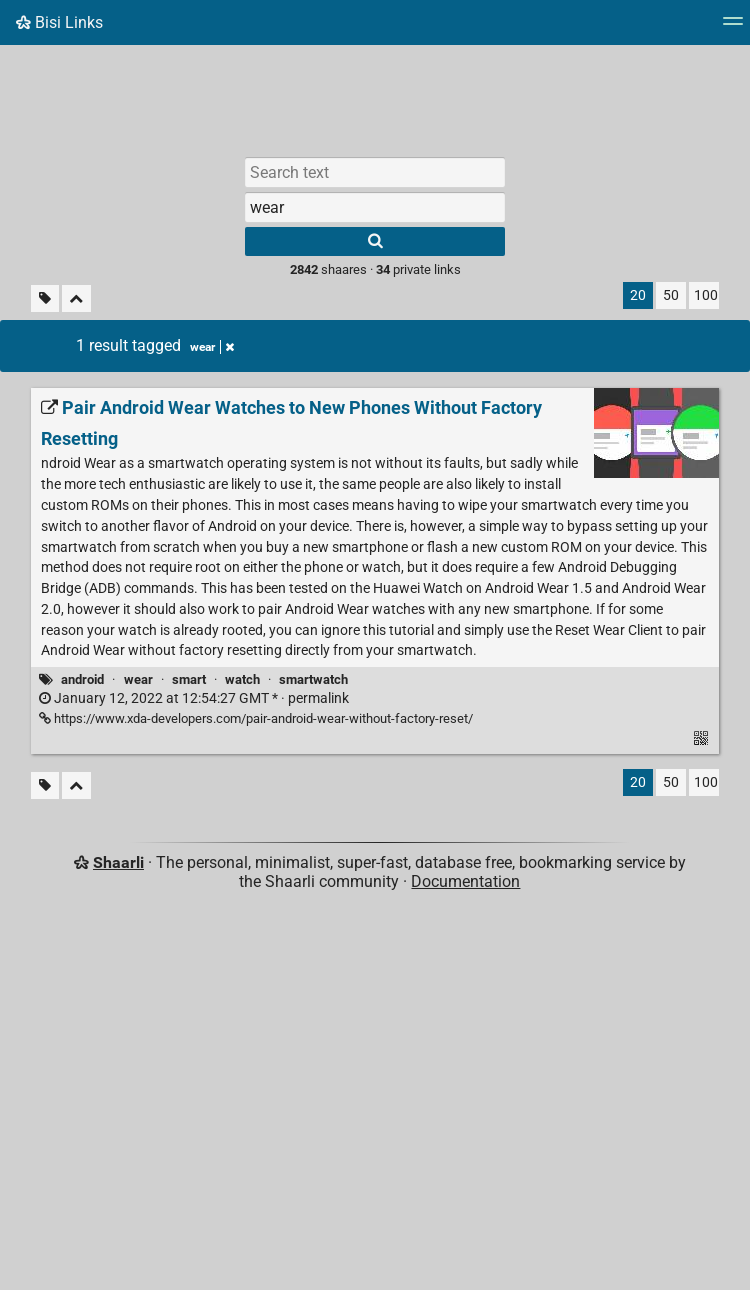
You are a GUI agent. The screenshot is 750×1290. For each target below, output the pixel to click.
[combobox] (375, 207)
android (82, 679)
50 (671, 295)
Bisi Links (59, 22)
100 (706, 295)
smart (189, 679)
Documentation (465, 881)
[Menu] (733, 27)
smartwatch (313, 679)
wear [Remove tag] (212, 347)
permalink (194, 698)
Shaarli (118, 862)
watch (242, 679)
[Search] (375, 241)
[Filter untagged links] (45, 298)
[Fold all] (76, 298)
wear (138, 679)
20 (638, 295)
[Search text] (375, 172)
